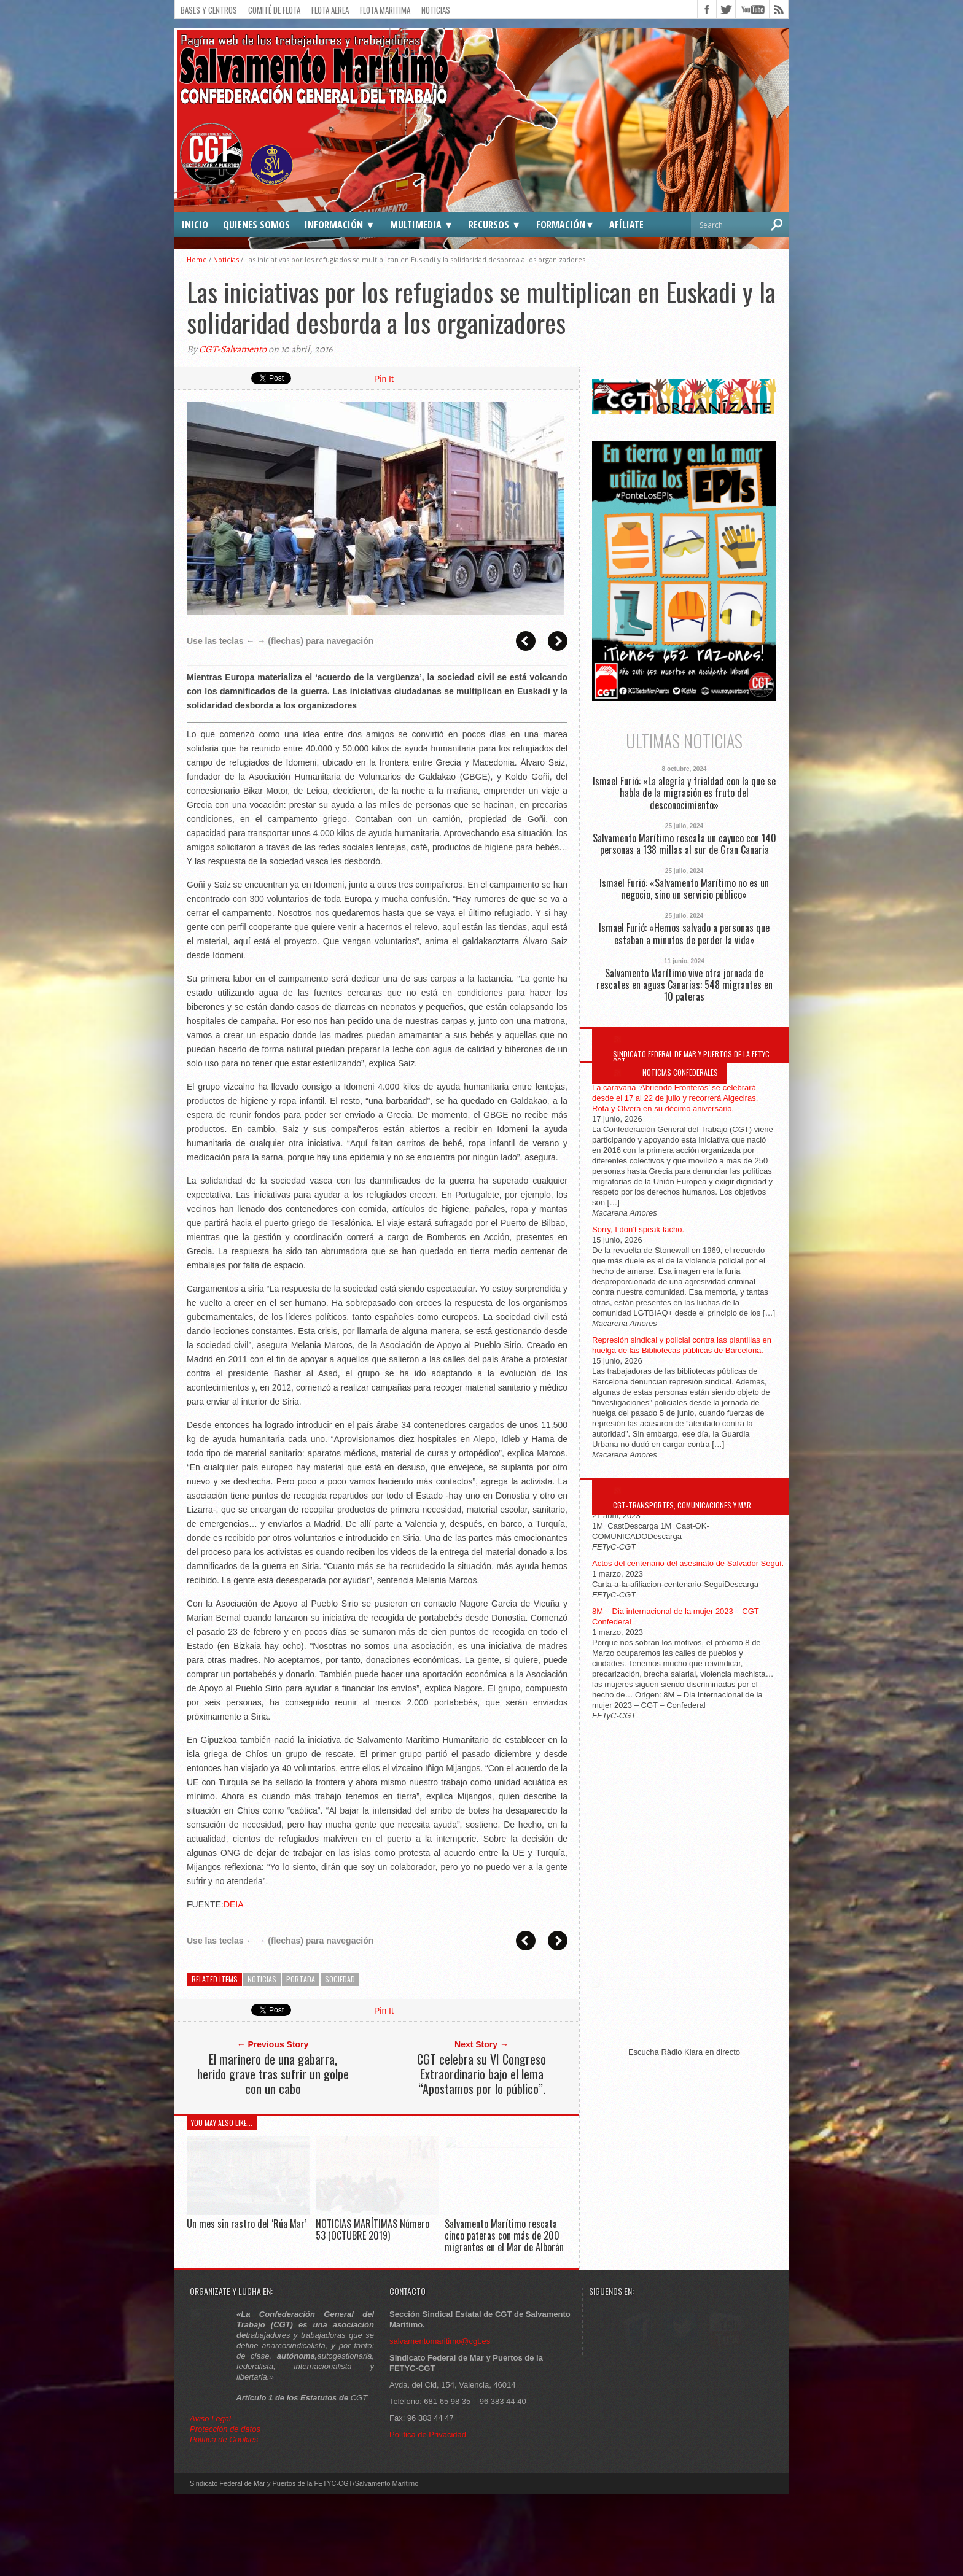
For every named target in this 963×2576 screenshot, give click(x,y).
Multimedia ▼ (422, 224)
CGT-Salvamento (233, 349)
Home (197, 259)
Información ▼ (340, 224)
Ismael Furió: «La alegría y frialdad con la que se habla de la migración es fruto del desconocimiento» (684, 793)
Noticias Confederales (680, 1072)
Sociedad (340, 1979)
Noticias (435, 10)
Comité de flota (274, 10)
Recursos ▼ (495, 224)
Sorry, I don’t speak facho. (638, 1229)
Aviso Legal (211, 2500)
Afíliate (626, 224)
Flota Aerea (330, 10)
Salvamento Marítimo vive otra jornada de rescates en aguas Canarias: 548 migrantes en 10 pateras (684, 985)
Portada (300, 1979)
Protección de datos (225, 2511)
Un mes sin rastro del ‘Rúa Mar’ (246, 2223)
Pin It (384, 379)
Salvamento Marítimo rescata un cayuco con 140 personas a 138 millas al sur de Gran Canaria (684, 844)
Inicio (195, 224)
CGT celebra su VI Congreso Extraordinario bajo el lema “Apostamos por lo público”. (481, 2074)
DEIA (234, 1904)
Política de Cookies (224, 2521)
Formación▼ (565, 224)
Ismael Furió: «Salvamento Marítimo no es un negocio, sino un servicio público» (684, 889)
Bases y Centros (209, 10)
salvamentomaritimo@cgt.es (439, 2423)
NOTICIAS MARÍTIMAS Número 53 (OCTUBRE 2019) (372, 2229)
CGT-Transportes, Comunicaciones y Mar (682, 1505)
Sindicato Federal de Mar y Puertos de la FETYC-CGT (692, 1057)
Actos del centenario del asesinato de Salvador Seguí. (688, 1563)
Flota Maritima (385, 10)
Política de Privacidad (427, 2516)
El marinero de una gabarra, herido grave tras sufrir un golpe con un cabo (273, 2074)
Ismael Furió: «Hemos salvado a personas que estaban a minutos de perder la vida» (684, 933)
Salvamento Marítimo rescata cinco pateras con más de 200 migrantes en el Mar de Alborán (504, 2235)
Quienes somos (256, 224)
